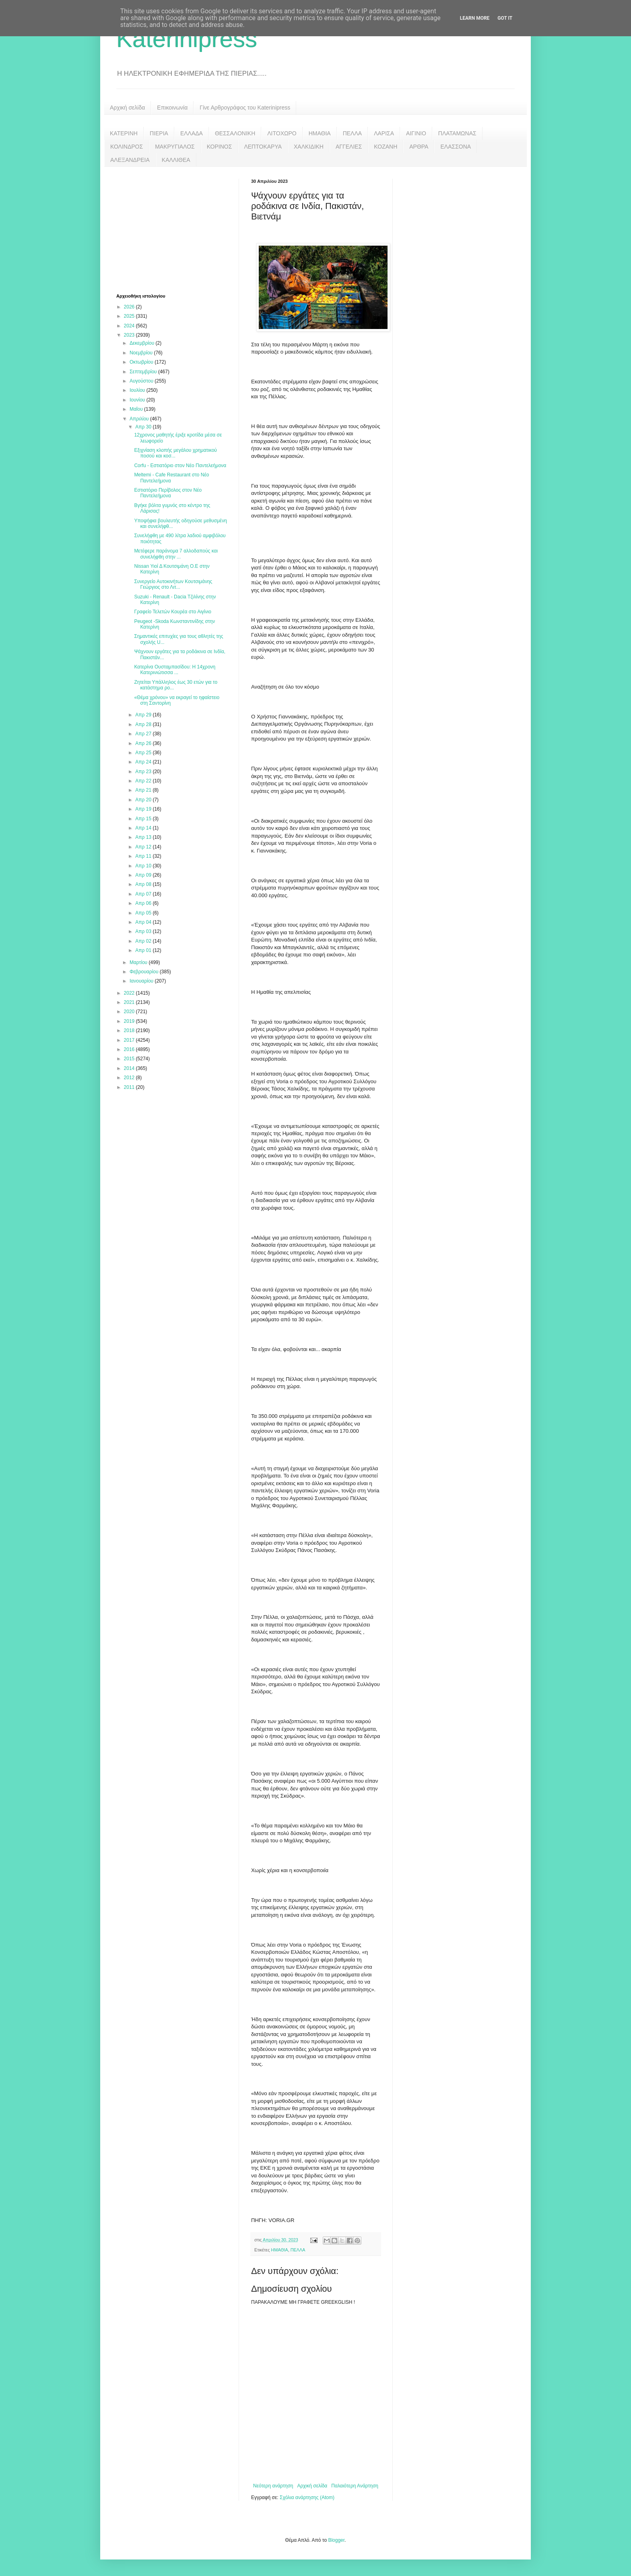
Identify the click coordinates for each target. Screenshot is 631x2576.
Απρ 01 (144, 950)
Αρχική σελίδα (127, 107)
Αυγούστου (142, 381)
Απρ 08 (144, 884)
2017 (130, 1040)
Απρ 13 (144, 837)
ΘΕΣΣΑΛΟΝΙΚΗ (235, 133)
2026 (130, 307)
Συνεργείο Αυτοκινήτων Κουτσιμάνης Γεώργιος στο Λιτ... (173, 584)
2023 (130, 335)
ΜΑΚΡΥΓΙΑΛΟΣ (175, 146)
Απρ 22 (144, 781)
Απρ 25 (144, 752)
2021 (130, 1002)
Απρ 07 (144, 894)
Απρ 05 (144, 913)
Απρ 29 (144, 715)
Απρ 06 (144, 903)
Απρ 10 (144, 866)
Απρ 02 (144, 941)
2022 (130, 993)
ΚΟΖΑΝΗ (385, 146)
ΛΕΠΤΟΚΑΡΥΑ (263, 146)
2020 (130, 1011)
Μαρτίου (139, 962)
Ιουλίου (138, 390)
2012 (130, 1077)
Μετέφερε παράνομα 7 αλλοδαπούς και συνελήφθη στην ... (176, 553)
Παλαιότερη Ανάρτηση (354, 2486)
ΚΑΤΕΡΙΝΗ (124, 133)
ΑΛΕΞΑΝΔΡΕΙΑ (130, 160)
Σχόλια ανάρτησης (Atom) (307, 2497)
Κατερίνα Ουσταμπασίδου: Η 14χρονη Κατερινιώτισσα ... (174, 669)
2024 (130, 326)
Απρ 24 (144, 762)
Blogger (336, 2540)
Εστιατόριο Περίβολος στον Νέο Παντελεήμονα (168, 493)
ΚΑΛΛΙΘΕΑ (176, 160)
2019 (130, 1021)
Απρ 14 (144, 828)
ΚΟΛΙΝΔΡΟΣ (126, 146)
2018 (130, 1030)
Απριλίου (140, 419)
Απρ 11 (144, 856)
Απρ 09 (144, 875)
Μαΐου (137, 409)
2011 (130, 1087)
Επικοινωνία (172, 107)
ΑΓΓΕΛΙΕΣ (349, 146)
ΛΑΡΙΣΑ (384, 133)
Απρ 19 (144, 809)
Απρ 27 (144, 734)
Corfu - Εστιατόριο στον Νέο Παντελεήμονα (180, 465)
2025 (130, 316)
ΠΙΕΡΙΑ (159, 133)
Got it (504, 18)
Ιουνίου (138, 400)
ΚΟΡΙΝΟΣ (219, 146)
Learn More (475, 18)
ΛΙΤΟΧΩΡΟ (281, 133)
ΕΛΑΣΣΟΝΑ (455, 146)
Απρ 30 (144, 427)
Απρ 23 (144, 771)
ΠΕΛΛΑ (352, 133)
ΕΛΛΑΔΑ (191, 133)
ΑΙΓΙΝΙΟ (416, 133)
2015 (130, 1058)
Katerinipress (186, 38)
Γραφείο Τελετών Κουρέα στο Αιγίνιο (172, 612)
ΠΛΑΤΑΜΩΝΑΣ (457, 133)
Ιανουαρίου (142, 981)
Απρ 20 (144, 800)
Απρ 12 (144, 847)
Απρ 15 (144, 818)
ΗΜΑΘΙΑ (320, 133)
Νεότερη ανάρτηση (273, 2486)
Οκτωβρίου (142, 362)
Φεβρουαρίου (145, 972)
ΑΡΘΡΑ (418, 146)
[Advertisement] (176, 229)
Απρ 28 (144, 724)
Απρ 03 (144, 931)
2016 (130, 1049)
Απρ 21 (144, 790)
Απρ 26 (144, 743)
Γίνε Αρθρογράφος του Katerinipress (245, 107)
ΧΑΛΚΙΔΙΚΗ (309, 146)
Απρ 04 (144, 922)
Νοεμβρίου (142, 353)
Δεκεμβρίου (143, 343)
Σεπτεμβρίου (144, 372)
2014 (130, 1068)
